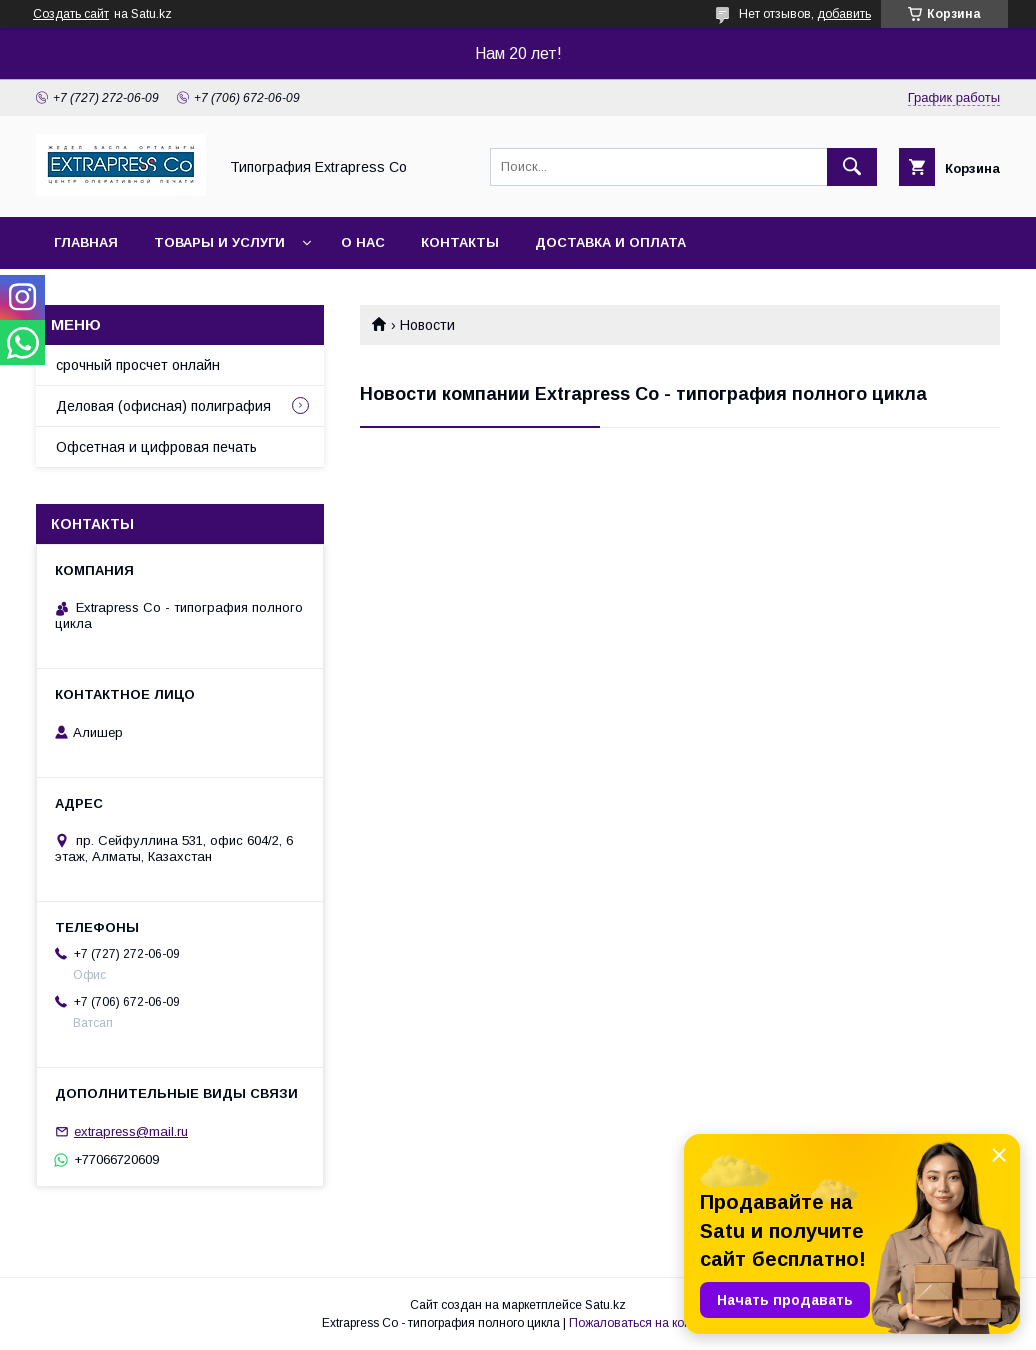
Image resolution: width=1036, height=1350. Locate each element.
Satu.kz (605, 1305)
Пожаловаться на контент (642, 1323)
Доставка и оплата (610, 242)
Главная (86, 242)
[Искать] (852, 167)
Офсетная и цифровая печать (156, 447)
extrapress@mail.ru (131, 1131)
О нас (363, 242)
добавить (844, 14)
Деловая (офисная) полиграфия (163, 406)
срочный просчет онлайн (138, 365)
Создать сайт (71, 14)
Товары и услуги (219, 242)
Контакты (460, 242)
